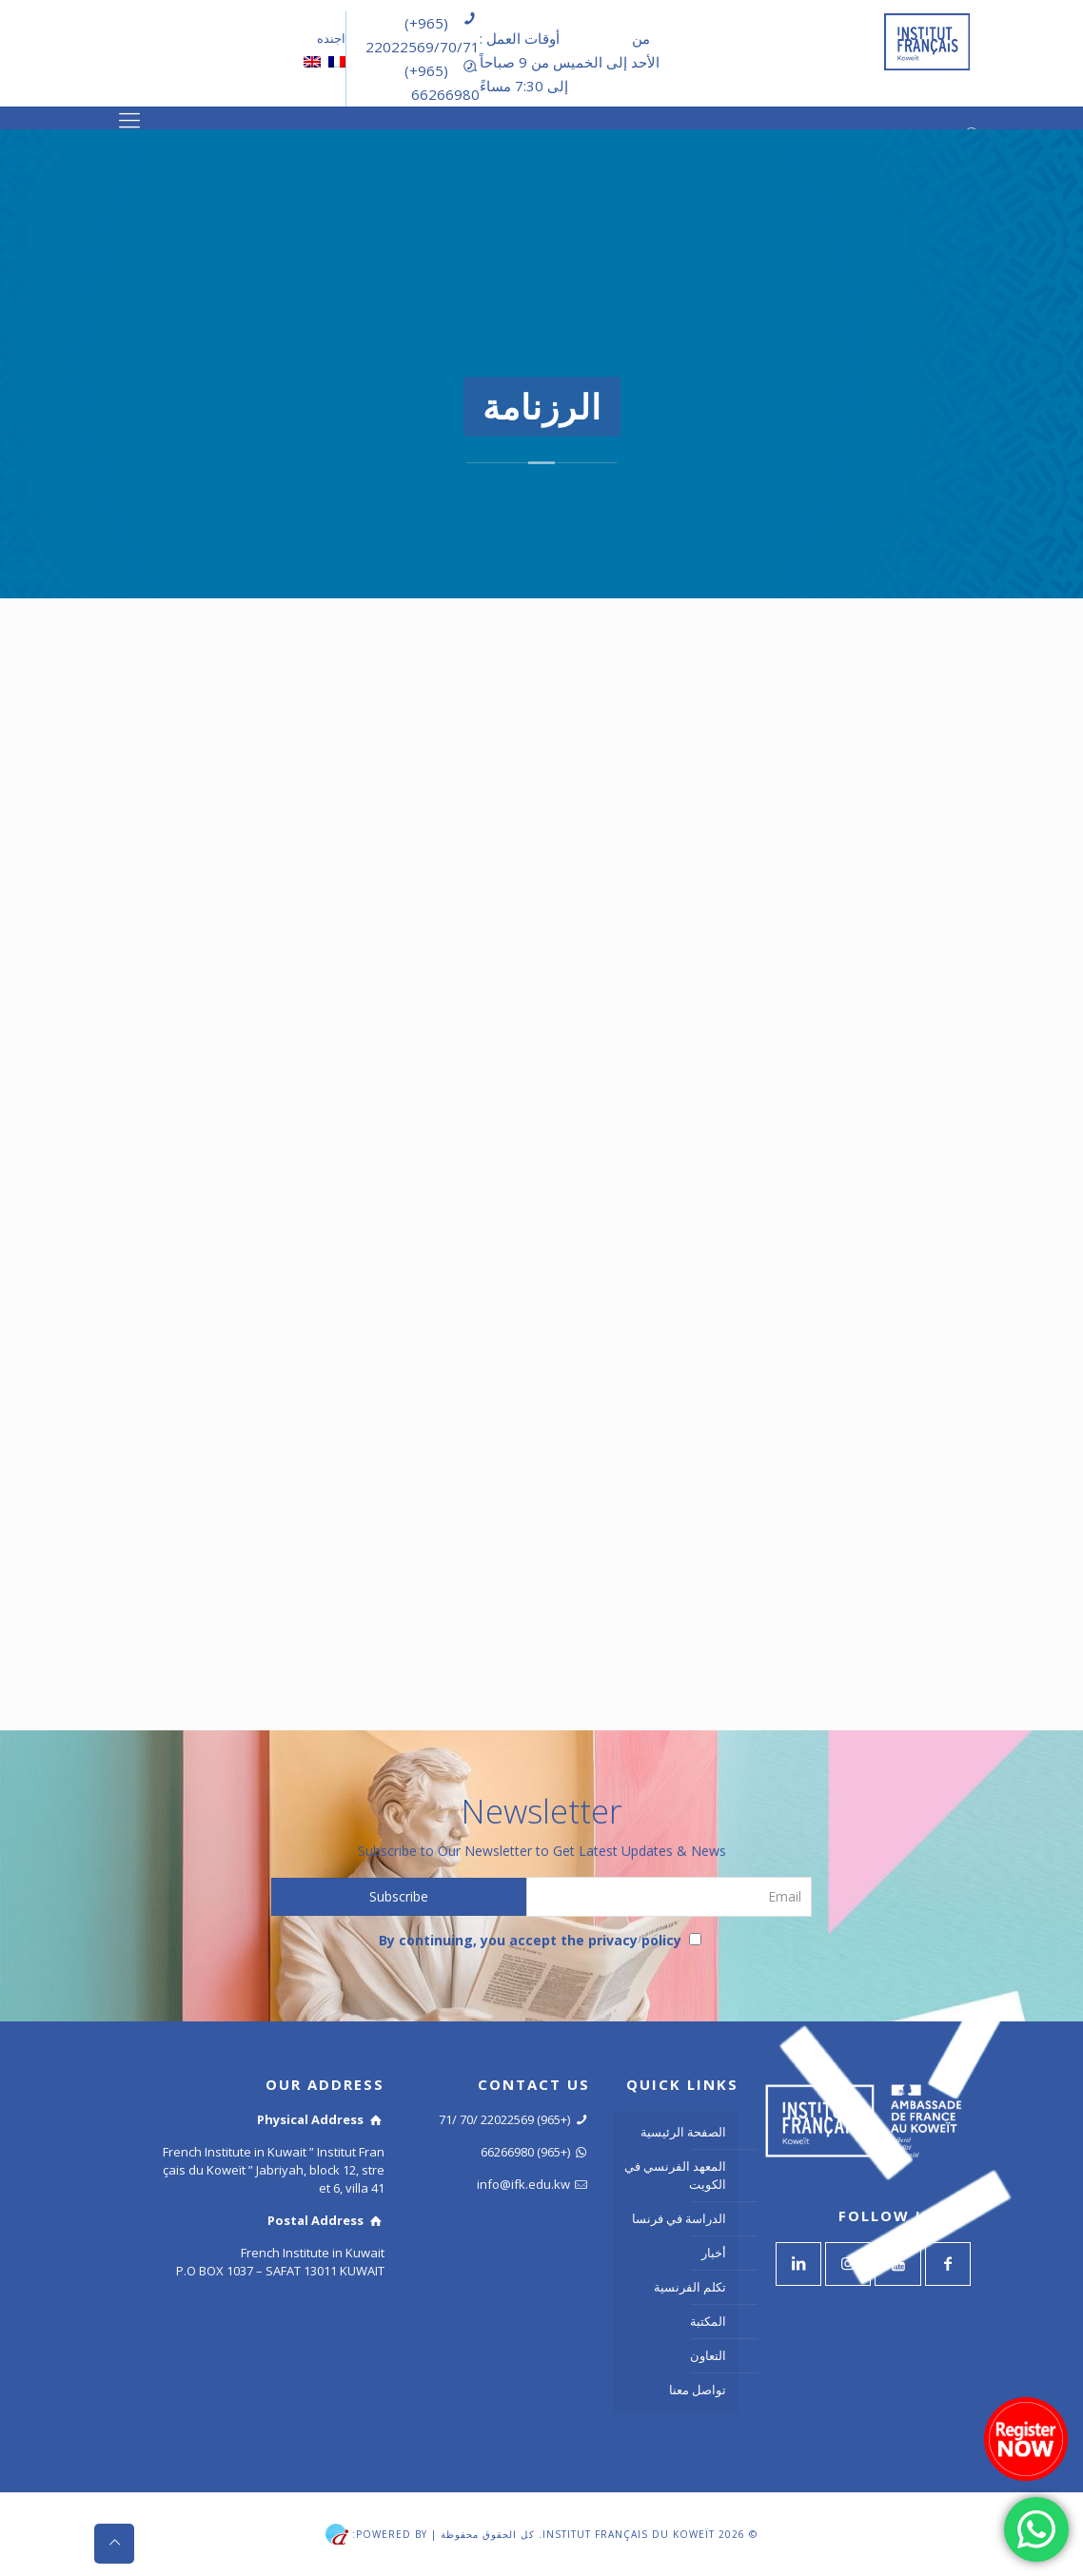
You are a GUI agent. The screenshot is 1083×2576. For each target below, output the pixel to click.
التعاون (708, 2355)
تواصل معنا (697, 2389)
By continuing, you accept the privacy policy (540, 1940)
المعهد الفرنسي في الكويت (675, 2175)
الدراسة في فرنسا (679, 2218)
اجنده (329, 38)
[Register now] (1026, 2439)
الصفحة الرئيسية (683, 2131)
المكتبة (708, 2321)
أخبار (713, 2252)
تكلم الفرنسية (690, 2286)
